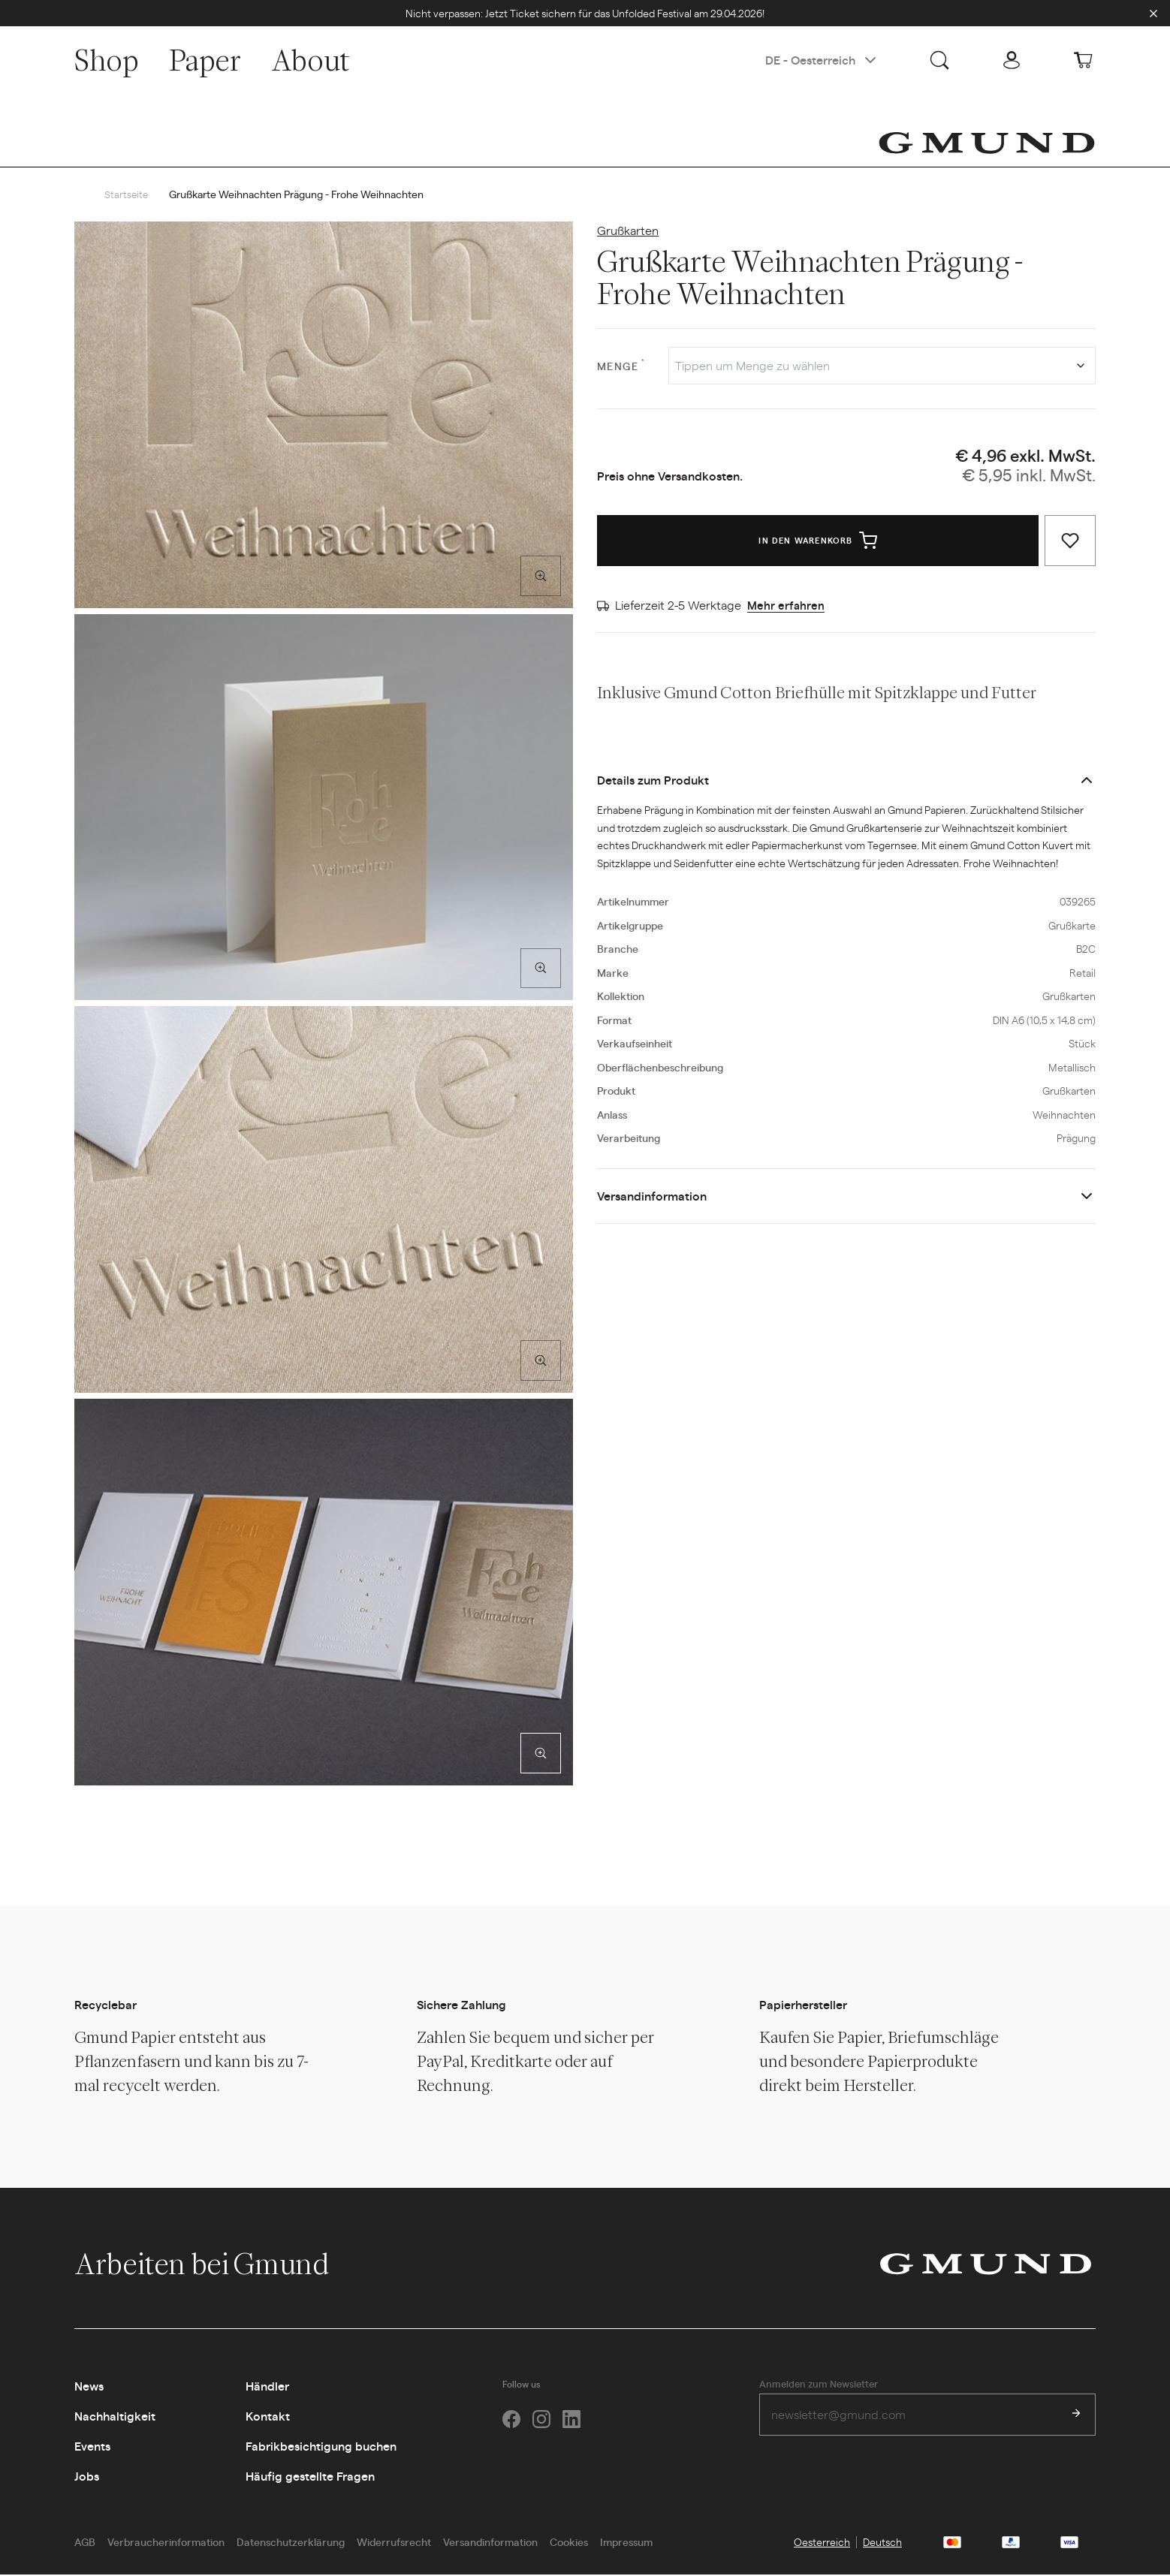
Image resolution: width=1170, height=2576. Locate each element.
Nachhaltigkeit (114, 2416)
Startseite (126, 194)
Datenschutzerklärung (291, 2542)
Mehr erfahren (786, 605)
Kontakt (268, 2416)
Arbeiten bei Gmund (217, 2264)
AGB (84, 2542)
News (89, 2386)
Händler (267, 2386)
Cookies (569, 2542)
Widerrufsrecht (394, 2542)
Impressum (626, 2542)
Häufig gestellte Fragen (310, 2476)
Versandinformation (652, 1196)
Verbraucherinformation (166, 2542)
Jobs (86, 2476)
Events (92, 2446)
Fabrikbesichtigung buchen (321, 2446)
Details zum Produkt (653, 780)
